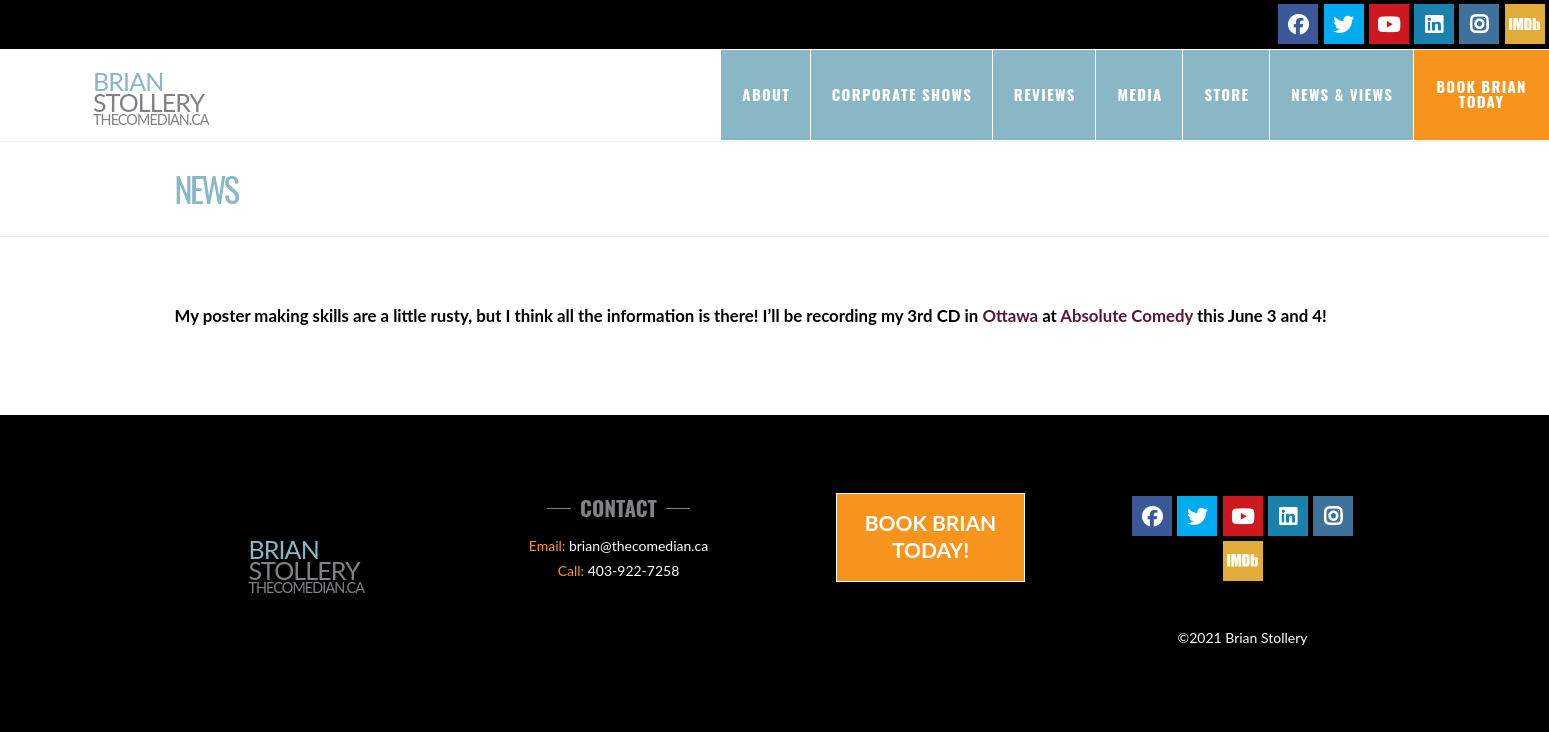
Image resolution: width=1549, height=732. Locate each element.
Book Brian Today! (931, 536)
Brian (151, 99)
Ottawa (1010, 315)
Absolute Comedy (1126, 315)
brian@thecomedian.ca (638, 545)
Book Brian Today (1481, 93)
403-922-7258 (634, 570)
